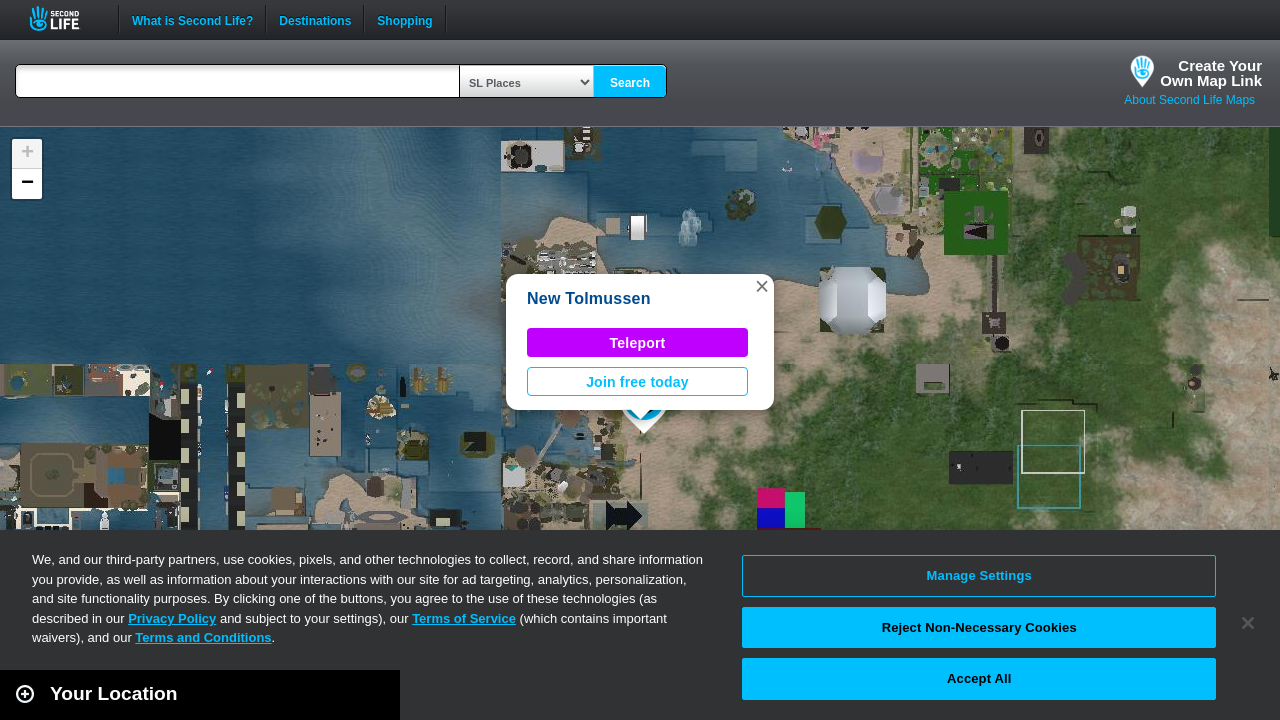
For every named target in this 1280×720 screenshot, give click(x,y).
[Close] (1248, 623)
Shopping (404, 19)
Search (630, 83)
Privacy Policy (172, 618)
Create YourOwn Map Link (1211, 73)
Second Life (65, 18)
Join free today (637, 382)
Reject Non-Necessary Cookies (979, 627)
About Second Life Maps (1189, 100)
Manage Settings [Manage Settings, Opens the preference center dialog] (979, 575)
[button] (762, 286)
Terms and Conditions (203, 637)
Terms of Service (464, 618)
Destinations (315, 19)
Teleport (638, 343)
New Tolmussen (589, 298)
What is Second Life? (192, 19)
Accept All (979, 678)
